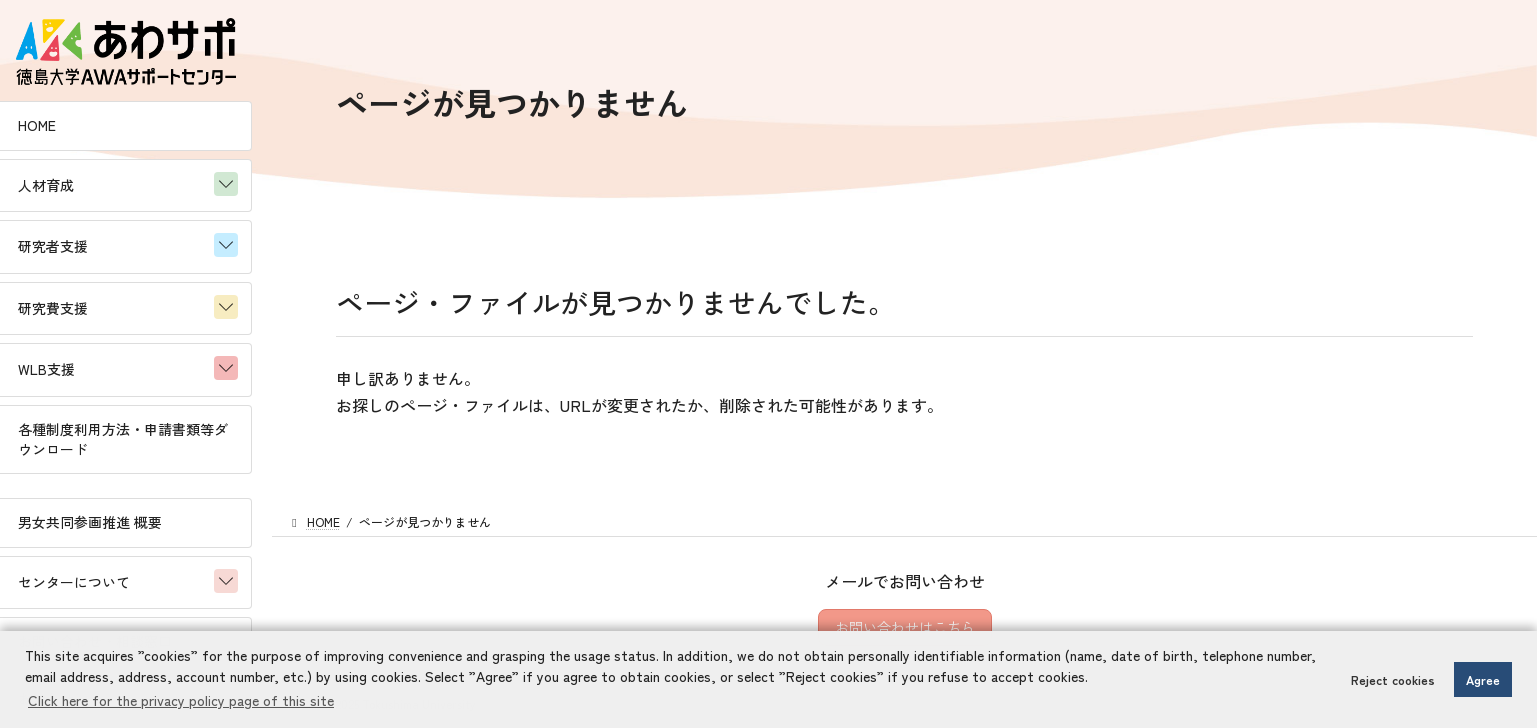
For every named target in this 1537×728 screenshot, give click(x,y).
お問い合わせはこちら (905, 627)
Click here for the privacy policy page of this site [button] (181, 700)
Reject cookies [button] (1393, 679)
